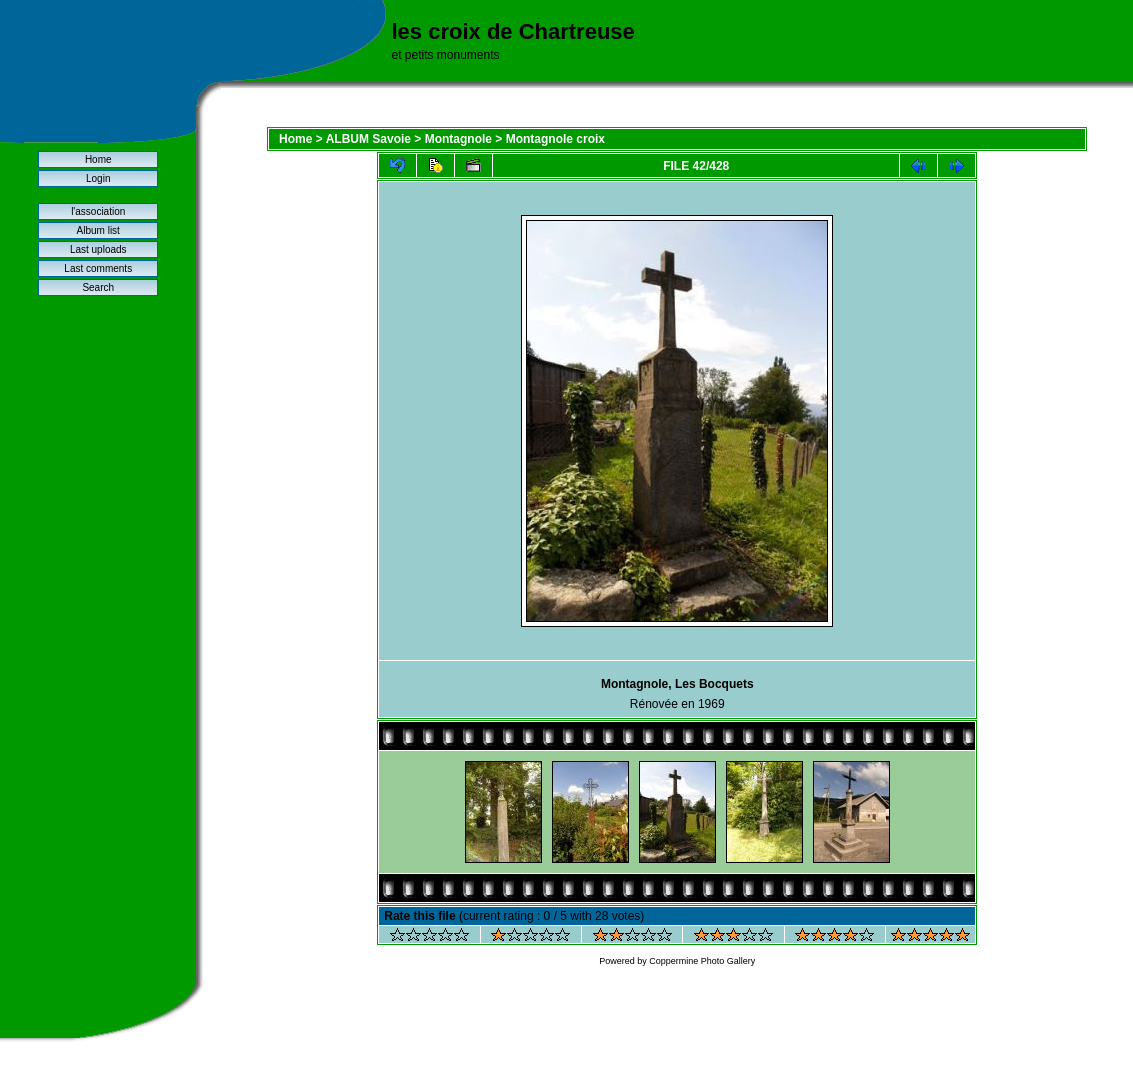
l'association (98, 211)
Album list (98, 230)
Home (98, 159)
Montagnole (458, 139)
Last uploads (98, 249)
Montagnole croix (555, 139)
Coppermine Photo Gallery (702, 961)
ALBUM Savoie (368, 139)
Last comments (98, 268)
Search (98, 287)
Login (98, 178)
